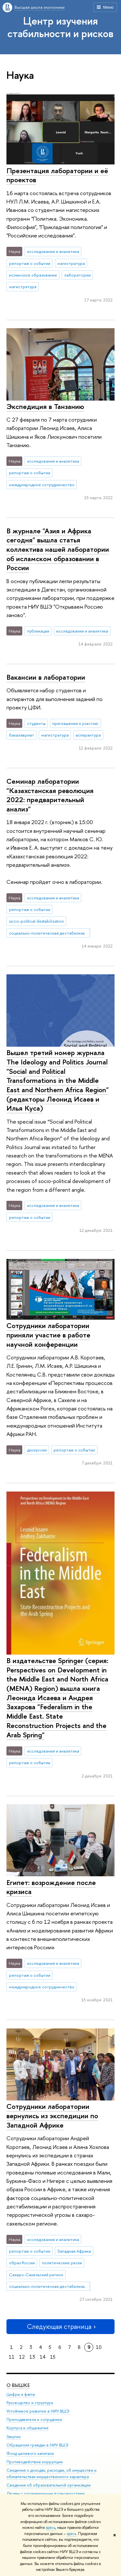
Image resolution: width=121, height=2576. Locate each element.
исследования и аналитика (53, 251)
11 (12, 2356)
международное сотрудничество (42, 484)
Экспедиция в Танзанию (45, 406)
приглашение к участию (75, 723)
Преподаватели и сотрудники (34, 2420)
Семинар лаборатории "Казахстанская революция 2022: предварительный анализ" (50, 795)
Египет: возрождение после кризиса (51, 1887)
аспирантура (88, 735)
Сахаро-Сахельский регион (36, 2275)
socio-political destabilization (36, 921)
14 (42, 2356)
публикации (38, 631)
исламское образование (33, 275)
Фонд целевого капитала (30, 2453)
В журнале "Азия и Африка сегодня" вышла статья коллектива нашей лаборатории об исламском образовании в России (57, 549)
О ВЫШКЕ (18, 2385)
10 (99, 2347)
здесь (50, 2527)
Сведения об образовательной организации (48, 2485)
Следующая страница (61, 2326)
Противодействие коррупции (34, 2462)
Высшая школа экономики (40, 7)
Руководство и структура (29, 2403)
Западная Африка (74, 2251)
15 (52, 2356)
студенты (36, 723)
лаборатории (77, 275)
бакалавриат (21, 735)
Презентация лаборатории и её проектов (57, 175)
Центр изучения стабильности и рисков (60, 27)
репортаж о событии (29, 263)
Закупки (13, 2436)
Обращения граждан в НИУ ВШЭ (37, 2445)
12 (22, 2356)
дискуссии (37, 1450)
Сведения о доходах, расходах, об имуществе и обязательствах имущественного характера (51, 2474)
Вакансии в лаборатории (45, 677)
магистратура (71, 263)
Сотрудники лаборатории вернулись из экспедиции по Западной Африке (52, 2115)
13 (32, 2356)
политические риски (62, 2263)
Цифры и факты (20, 2394)
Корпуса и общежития (27, 2428)
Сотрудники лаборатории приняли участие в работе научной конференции (48, 1335)
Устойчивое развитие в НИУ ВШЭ (37, 2411)
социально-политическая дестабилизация (49, 933)
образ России (22, 2263)
